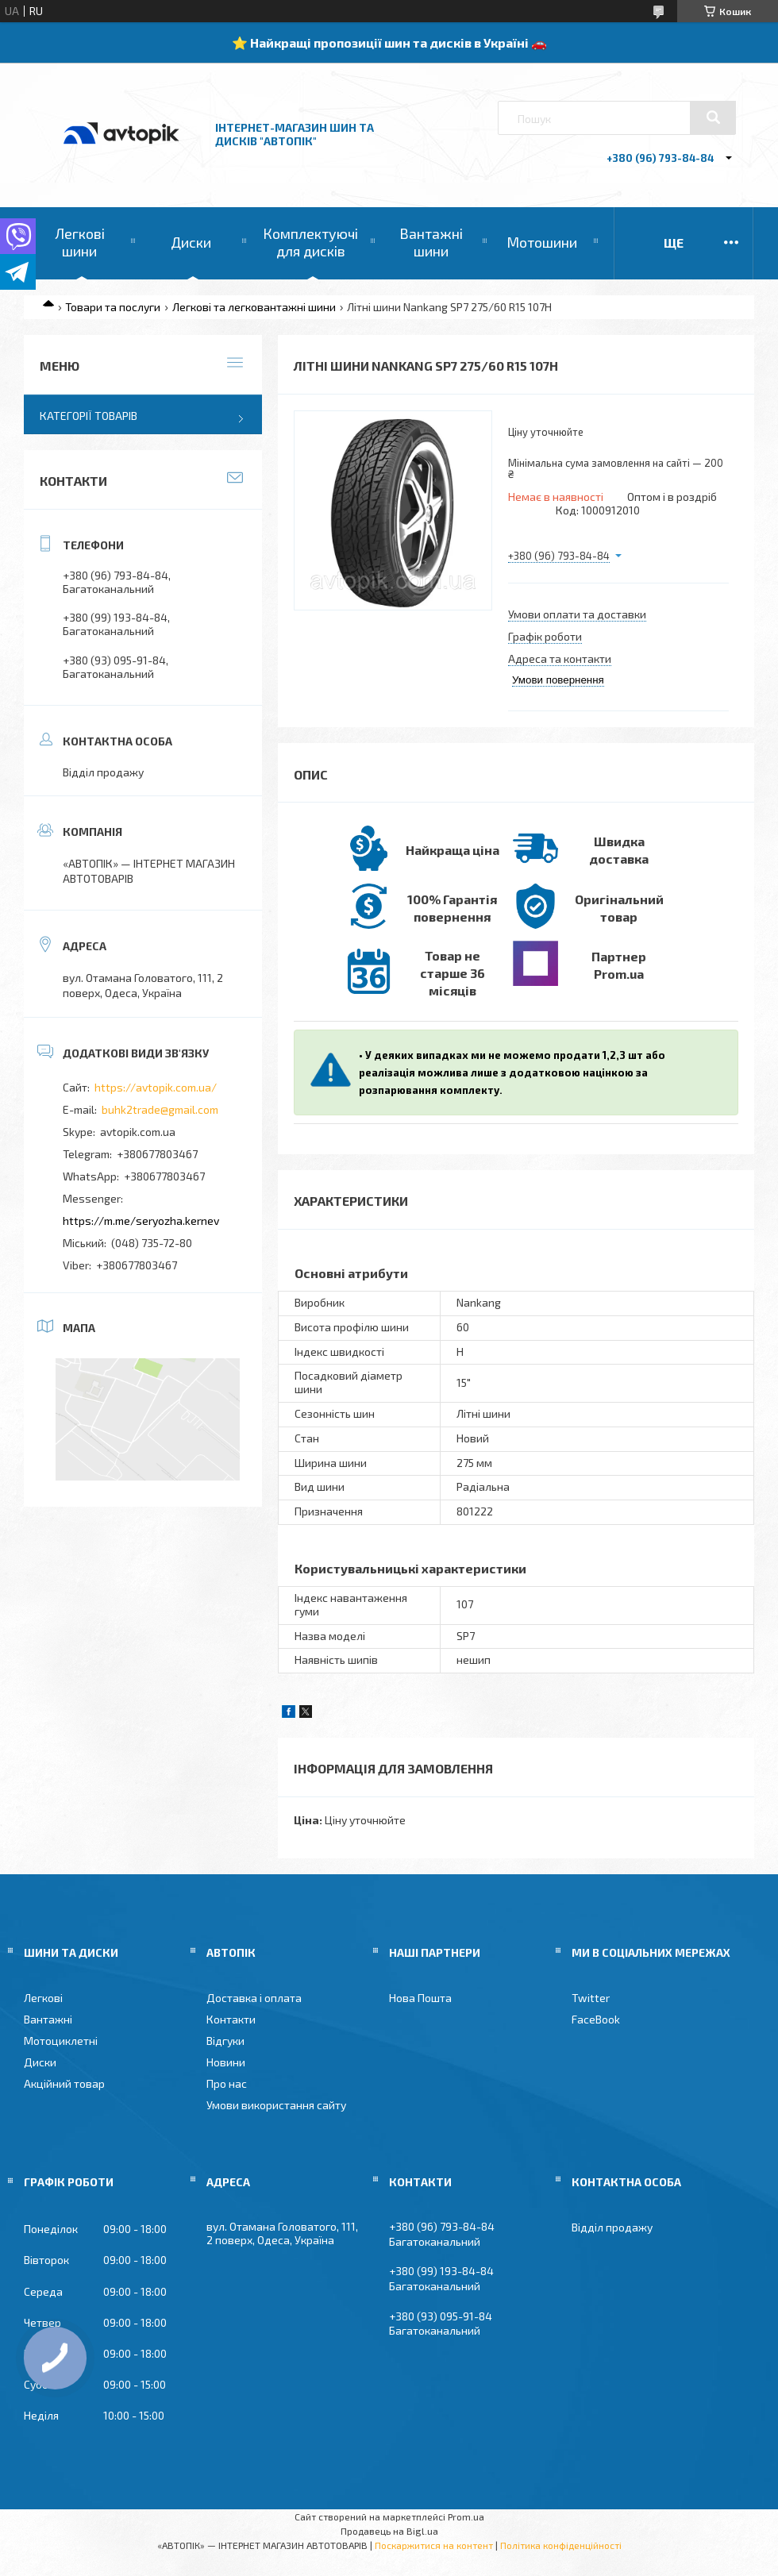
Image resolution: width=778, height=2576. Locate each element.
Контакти (231, 2019)
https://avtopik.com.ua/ (155, 1087)
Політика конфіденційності (561, 2545)
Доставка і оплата (254, 1997)
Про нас (226, 2083)
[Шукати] (713, 117)
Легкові (43, 1997)
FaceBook (596, 2019)
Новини (225, 2062)
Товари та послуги (112, 307)
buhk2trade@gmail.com (160, 1109)
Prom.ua (466, 2516)
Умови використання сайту (276, 2105)
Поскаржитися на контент (434, 2545)
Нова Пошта (420, 1997)
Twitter (591, 1997)
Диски (191, 242)
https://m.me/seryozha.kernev (141, 1220)
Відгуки (225, 2040)
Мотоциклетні (61, 2040)
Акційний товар (64, 2083)
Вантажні (48, 2019)
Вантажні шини (431, 242)
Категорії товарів (88, 415)
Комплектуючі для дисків (310, 242)
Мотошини (541, 242)
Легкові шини (80, 242)
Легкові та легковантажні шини (254, 307)
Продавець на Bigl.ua (389, 2530)
